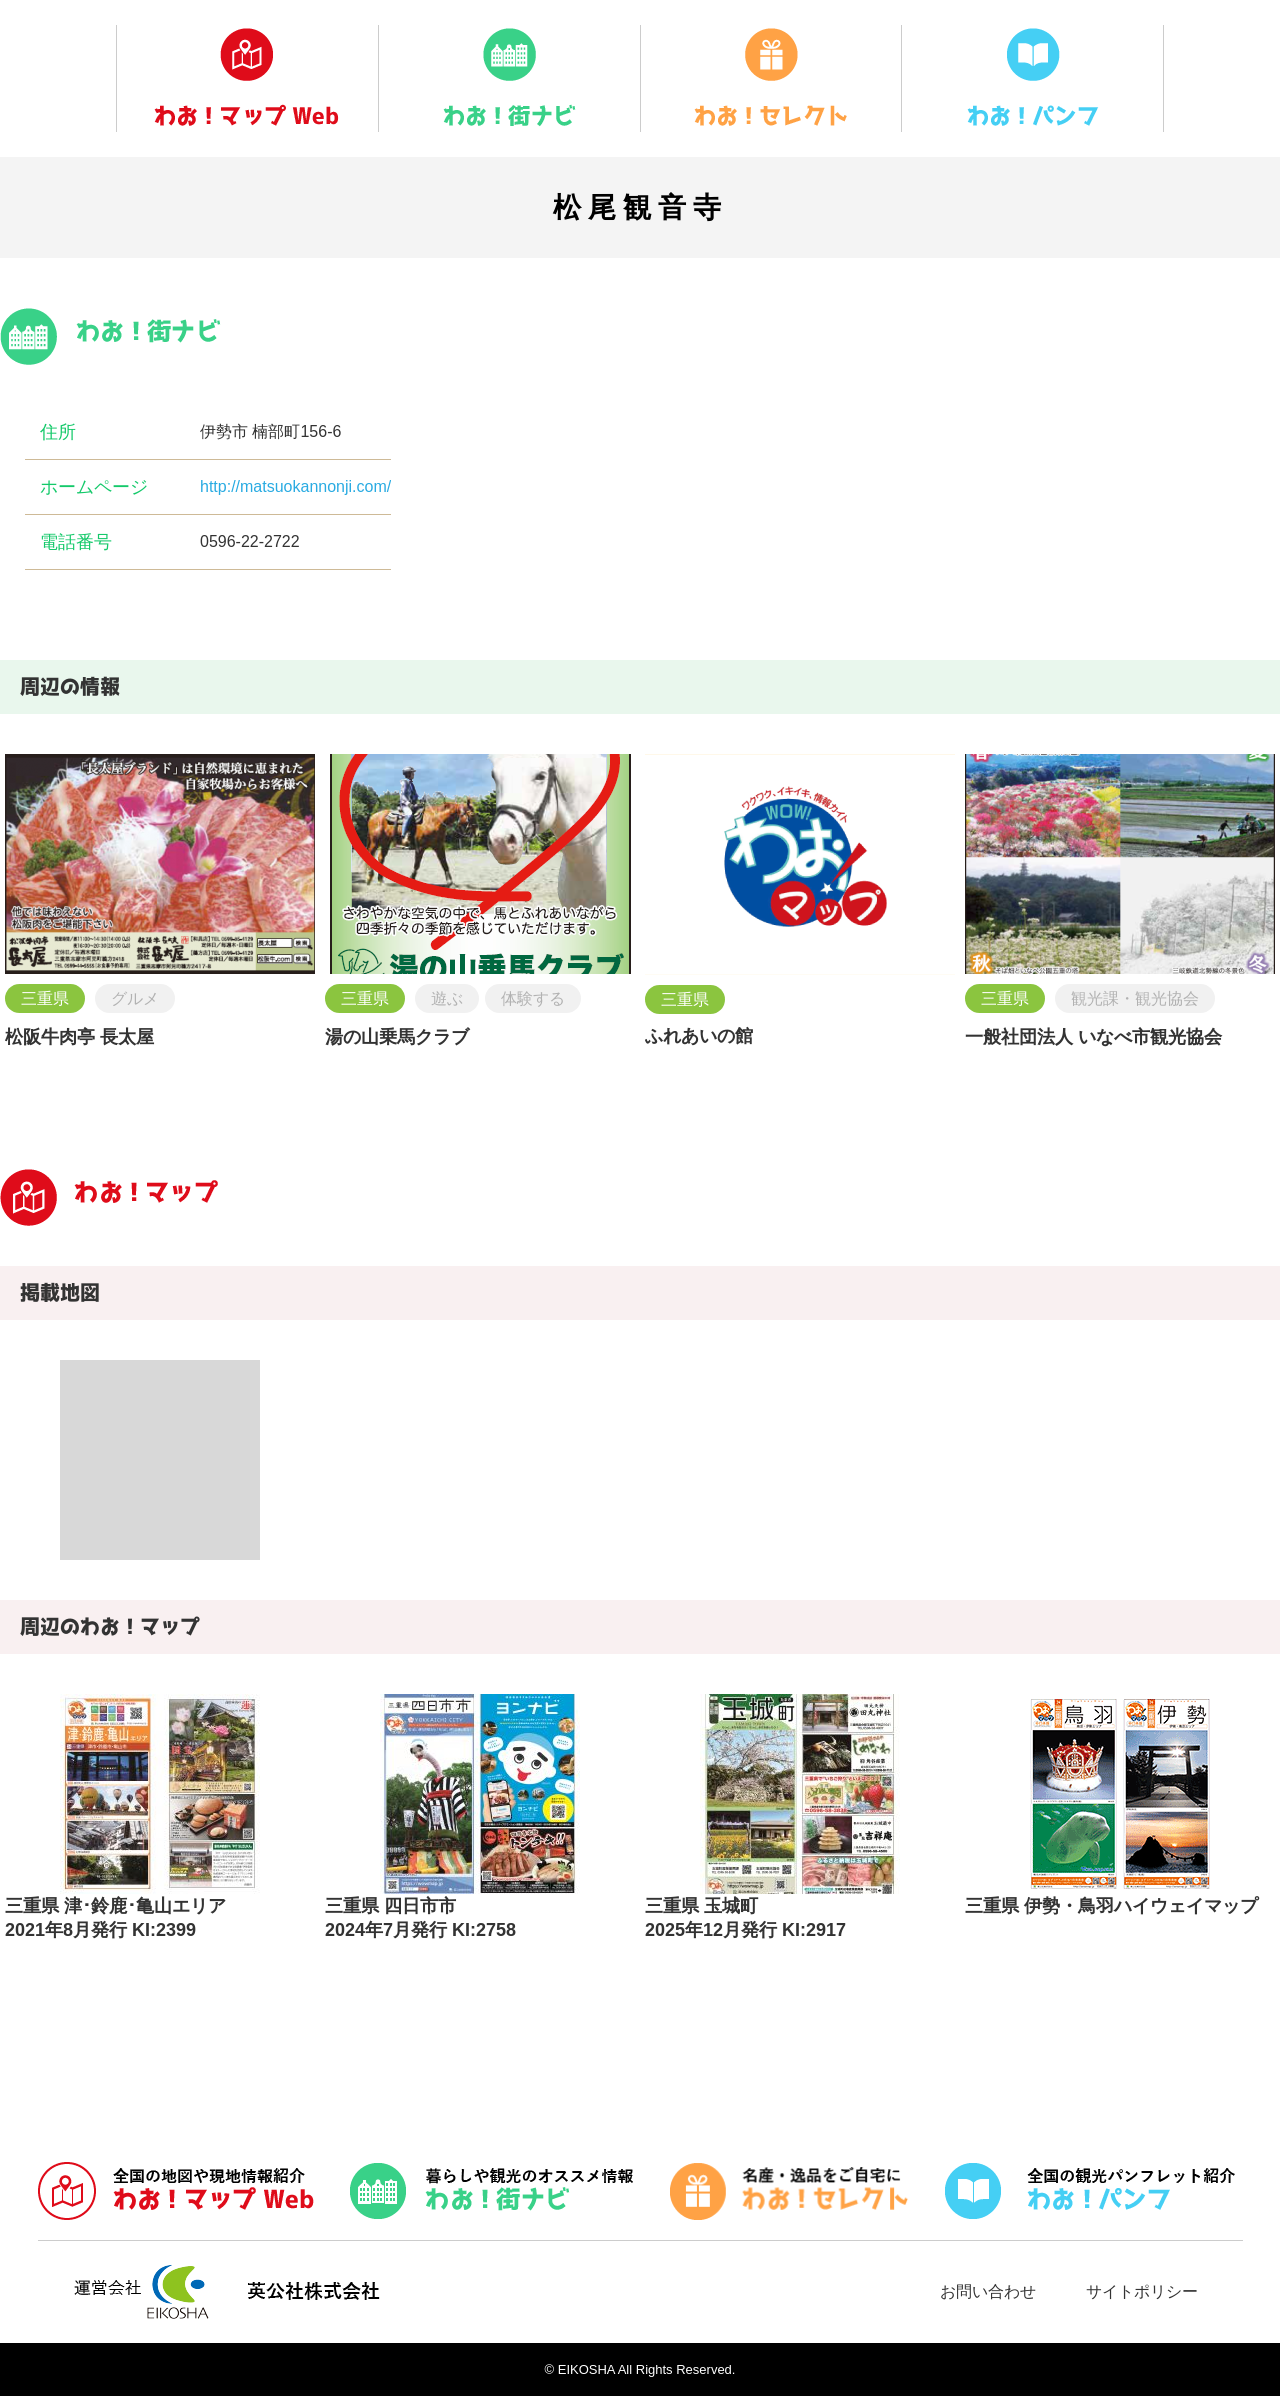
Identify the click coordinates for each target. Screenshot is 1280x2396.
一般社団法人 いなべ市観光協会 (1093, 1037)
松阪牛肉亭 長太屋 (79, 1037)
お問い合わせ (988, 2291)
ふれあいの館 (699, 1036)
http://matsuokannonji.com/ (295, 486)
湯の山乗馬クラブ (397, 1037)
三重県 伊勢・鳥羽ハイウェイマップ (1111, 1906)
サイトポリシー (1142, 2291)
